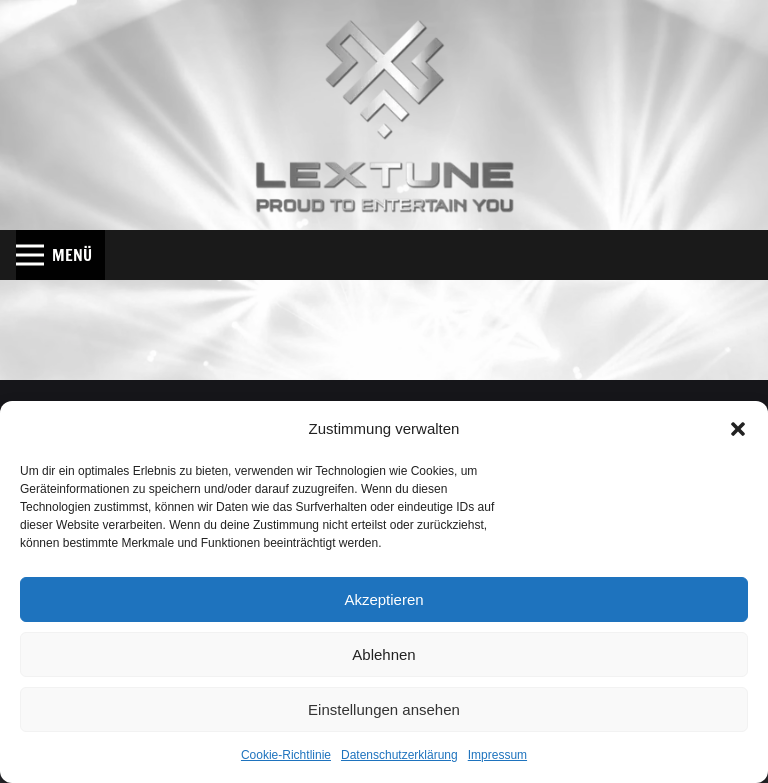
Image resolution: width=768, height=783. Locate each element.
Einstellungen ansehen (384, 709)
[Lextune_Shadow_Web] (384, 115)
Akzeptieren (383, 599)
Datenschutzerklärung (399, 755)
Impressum (497, 755)
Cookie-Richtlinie (286, 755)
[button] (738, 429)
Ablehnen (383, 654)
